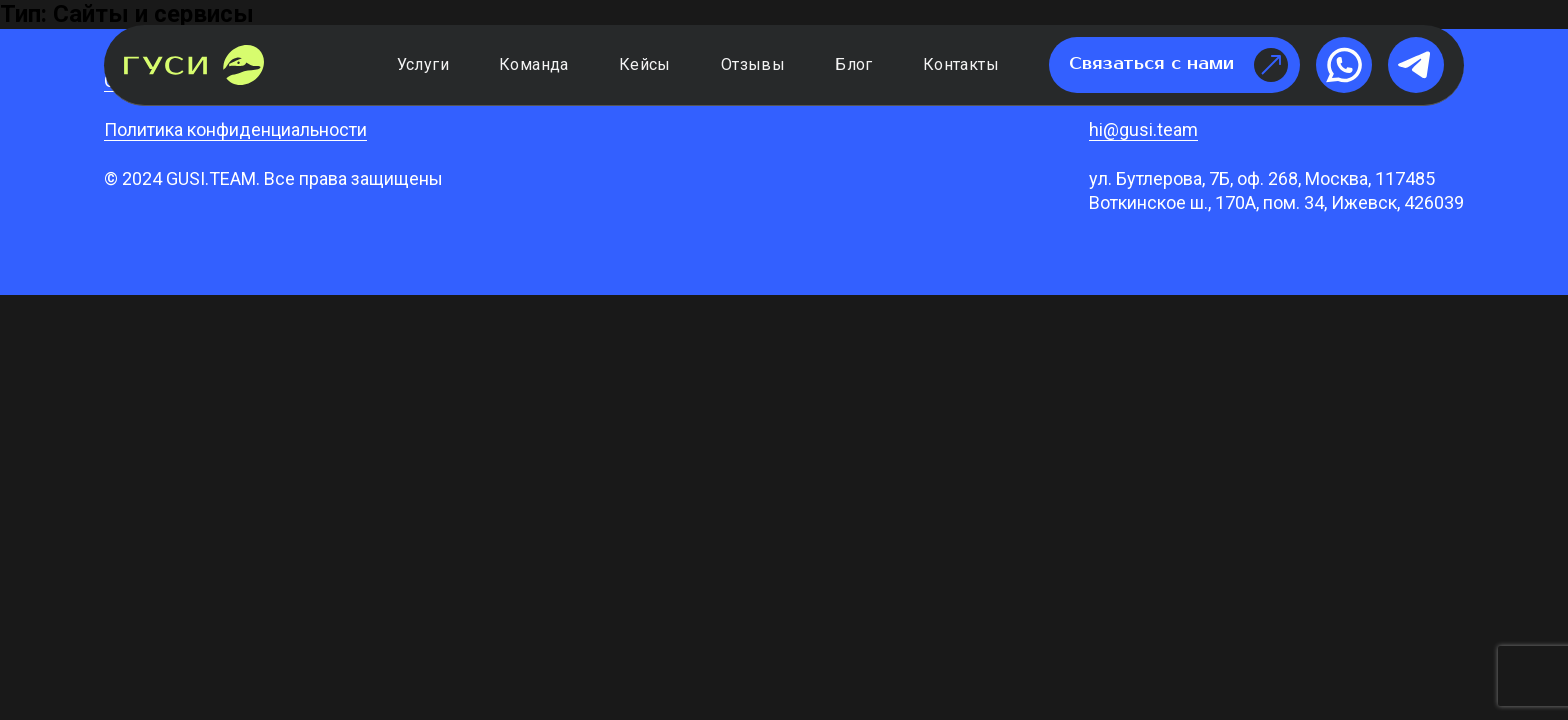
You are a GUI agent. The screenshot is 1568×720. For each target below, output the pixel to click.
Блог (854, 64)
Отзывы (753, 64)
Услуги (423, 64)
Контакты (961, 64)
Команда (534, 64)
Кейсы (645, 64)
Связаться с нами (1178, 65)
